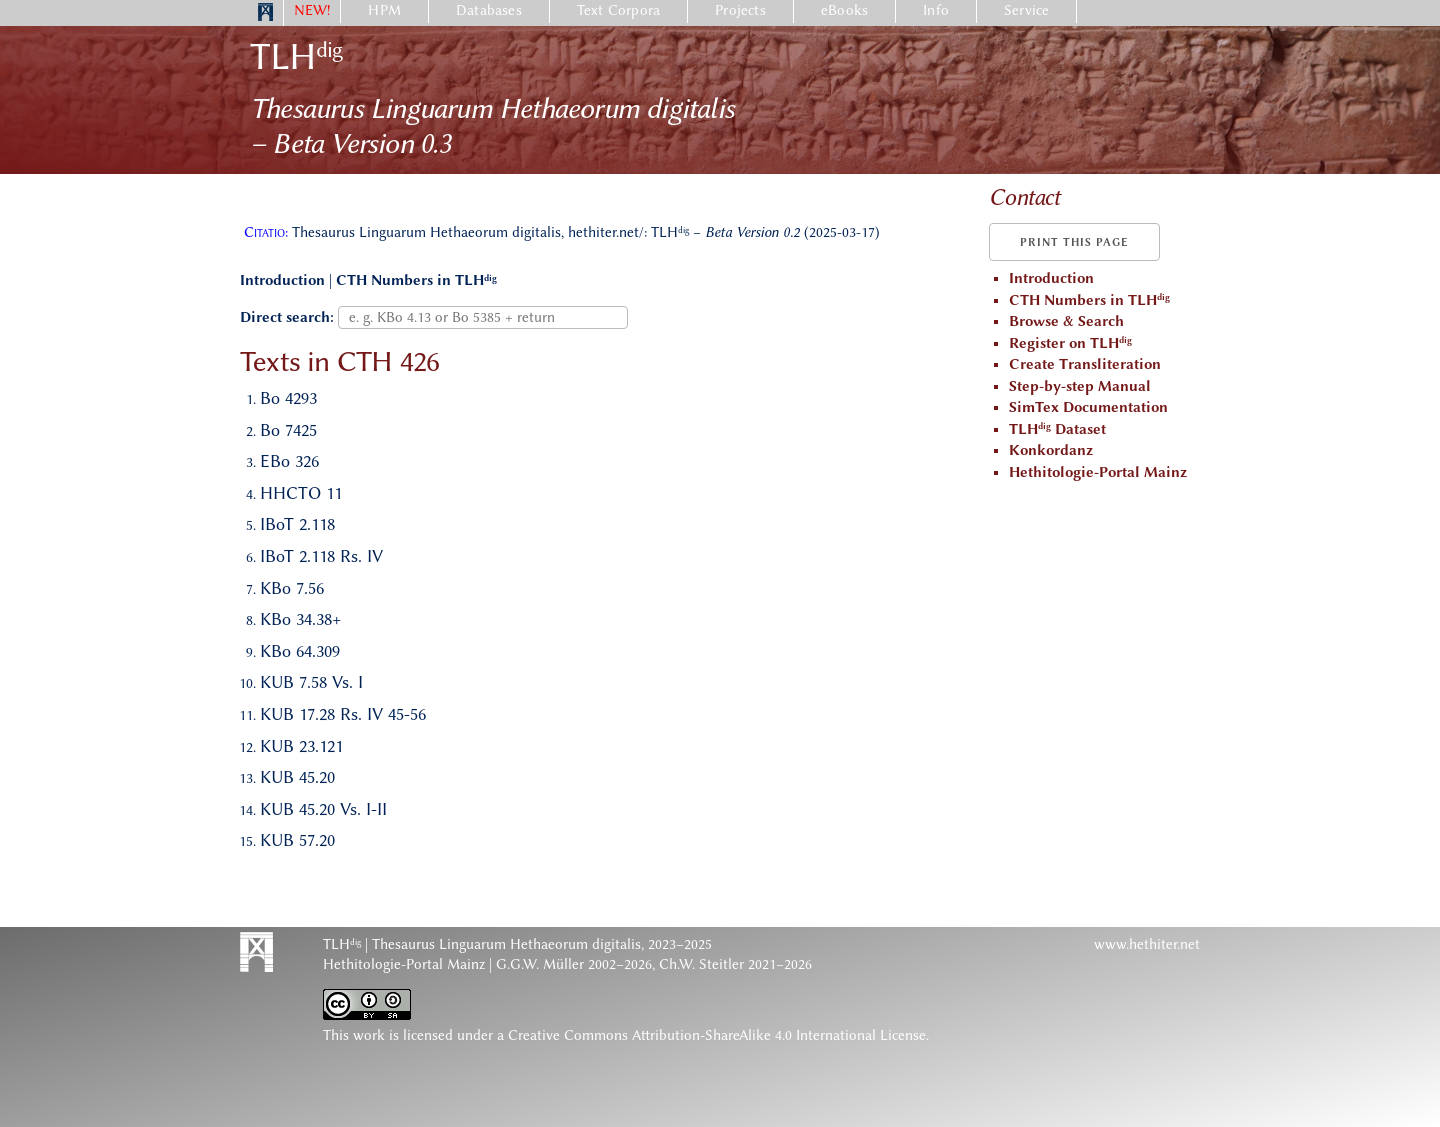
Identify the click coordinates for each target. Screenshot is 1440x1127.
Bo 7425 (288, 430)
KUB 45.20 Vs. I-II (323, 809)
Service (1026, 10)
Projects (740, 10)
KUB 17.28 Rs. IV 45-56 (343, 714)
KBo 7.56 (292, 588)
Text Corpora (618, 10)
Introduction (282, 280)
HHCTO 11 (301, 493)
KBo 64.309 (300, 651)
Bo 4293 (288, 398)
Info (936, 10)
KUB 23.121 (301, 746)
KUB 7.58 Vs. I (311, 682)
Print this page (1074, 242)
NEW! (312, 10)
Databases (489, 10)
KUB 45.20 (297, 777)
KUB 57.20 (297, 840)
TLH (296, 56)
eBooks (844, 10)
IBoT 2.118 (297, 524)
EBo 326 (289, 461)
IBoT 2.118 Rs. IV (321, 556)
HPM (384, 10)
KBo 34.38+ (300, 619)
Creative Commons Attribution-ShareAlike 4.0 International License (717, 1035)
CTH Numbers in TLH (416, 280)
